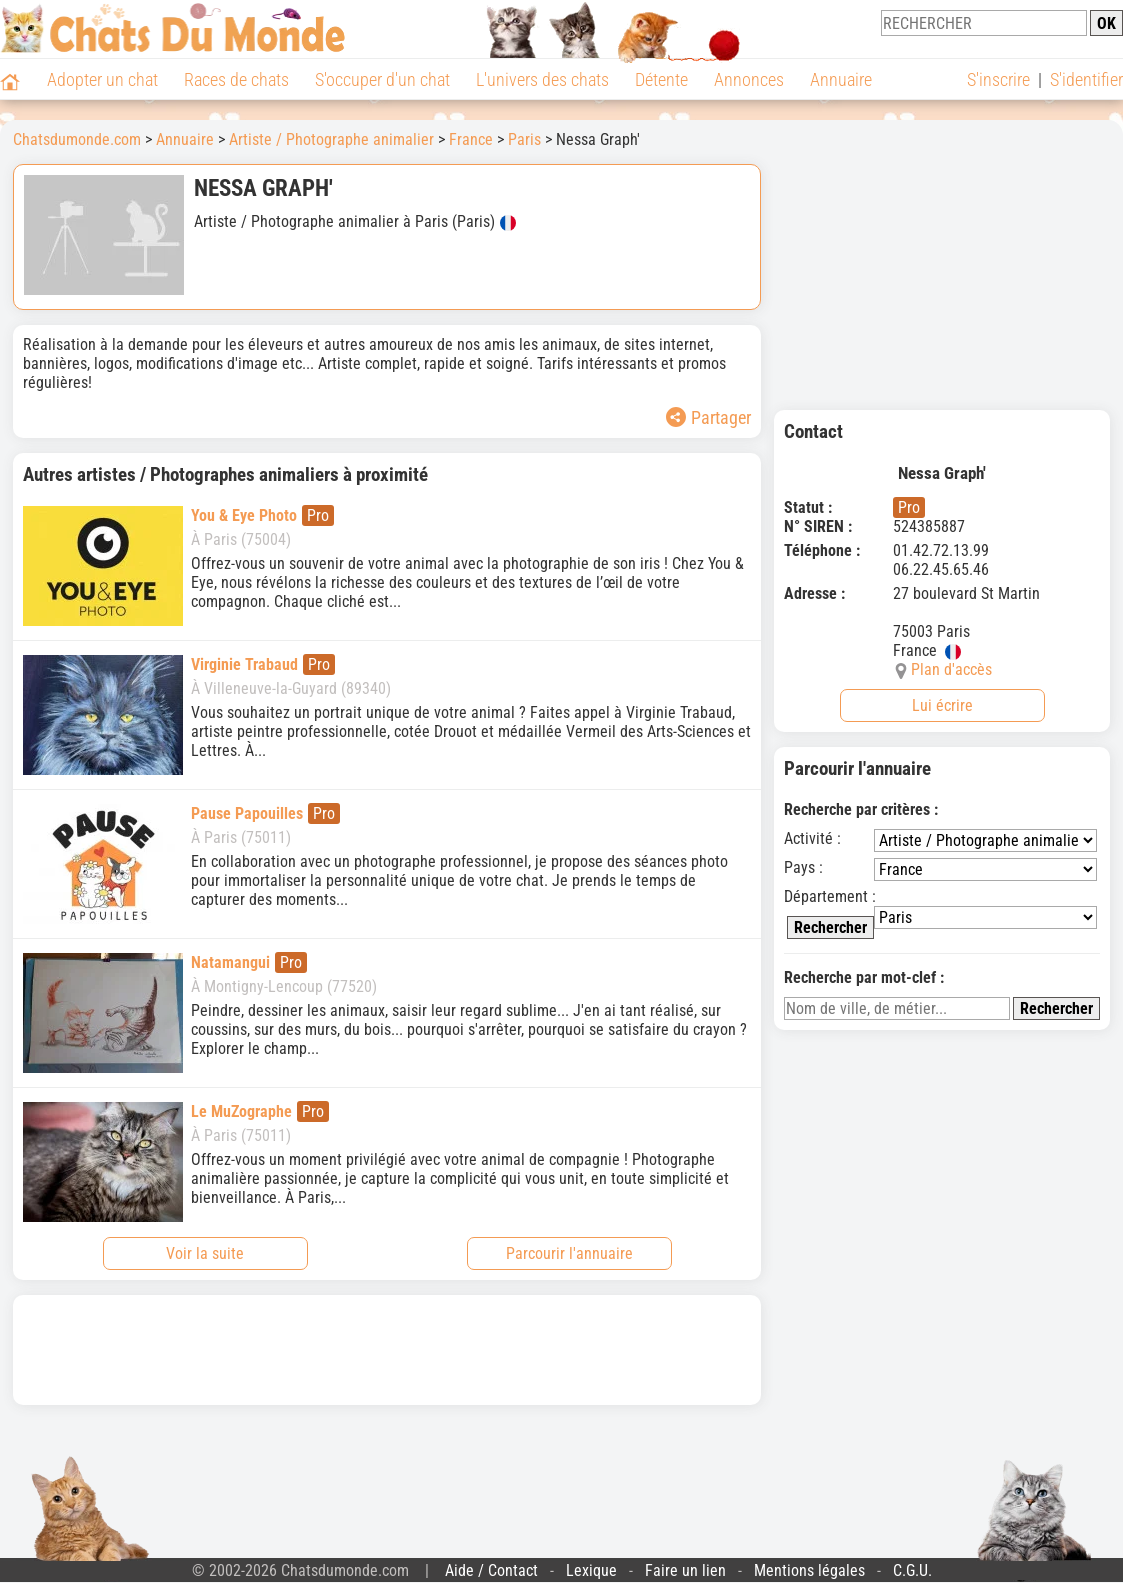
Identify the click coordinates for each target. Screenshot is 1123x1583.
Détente (661, 79)
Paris (524, 139)
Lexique (591, 1570)
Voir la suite (205, 1253)
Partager (708, 417)
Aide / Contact (491, 1570)
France (471, 139)
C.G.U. (912, 1570)
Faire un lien (685, 1570)
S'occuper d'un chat (382, 79)
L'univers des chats (542, 79)
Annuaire (841, 79)
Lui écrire (942, 705)
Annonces (749, 79)
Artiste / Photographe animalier (331, 139)
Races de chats (236, 79)
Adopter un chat (102, 79)
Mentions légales (809, 1570)
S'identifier (1086, 79)
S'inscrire (998, 79)
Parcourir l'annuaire (569, 1253)
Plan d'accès (951, 669)
